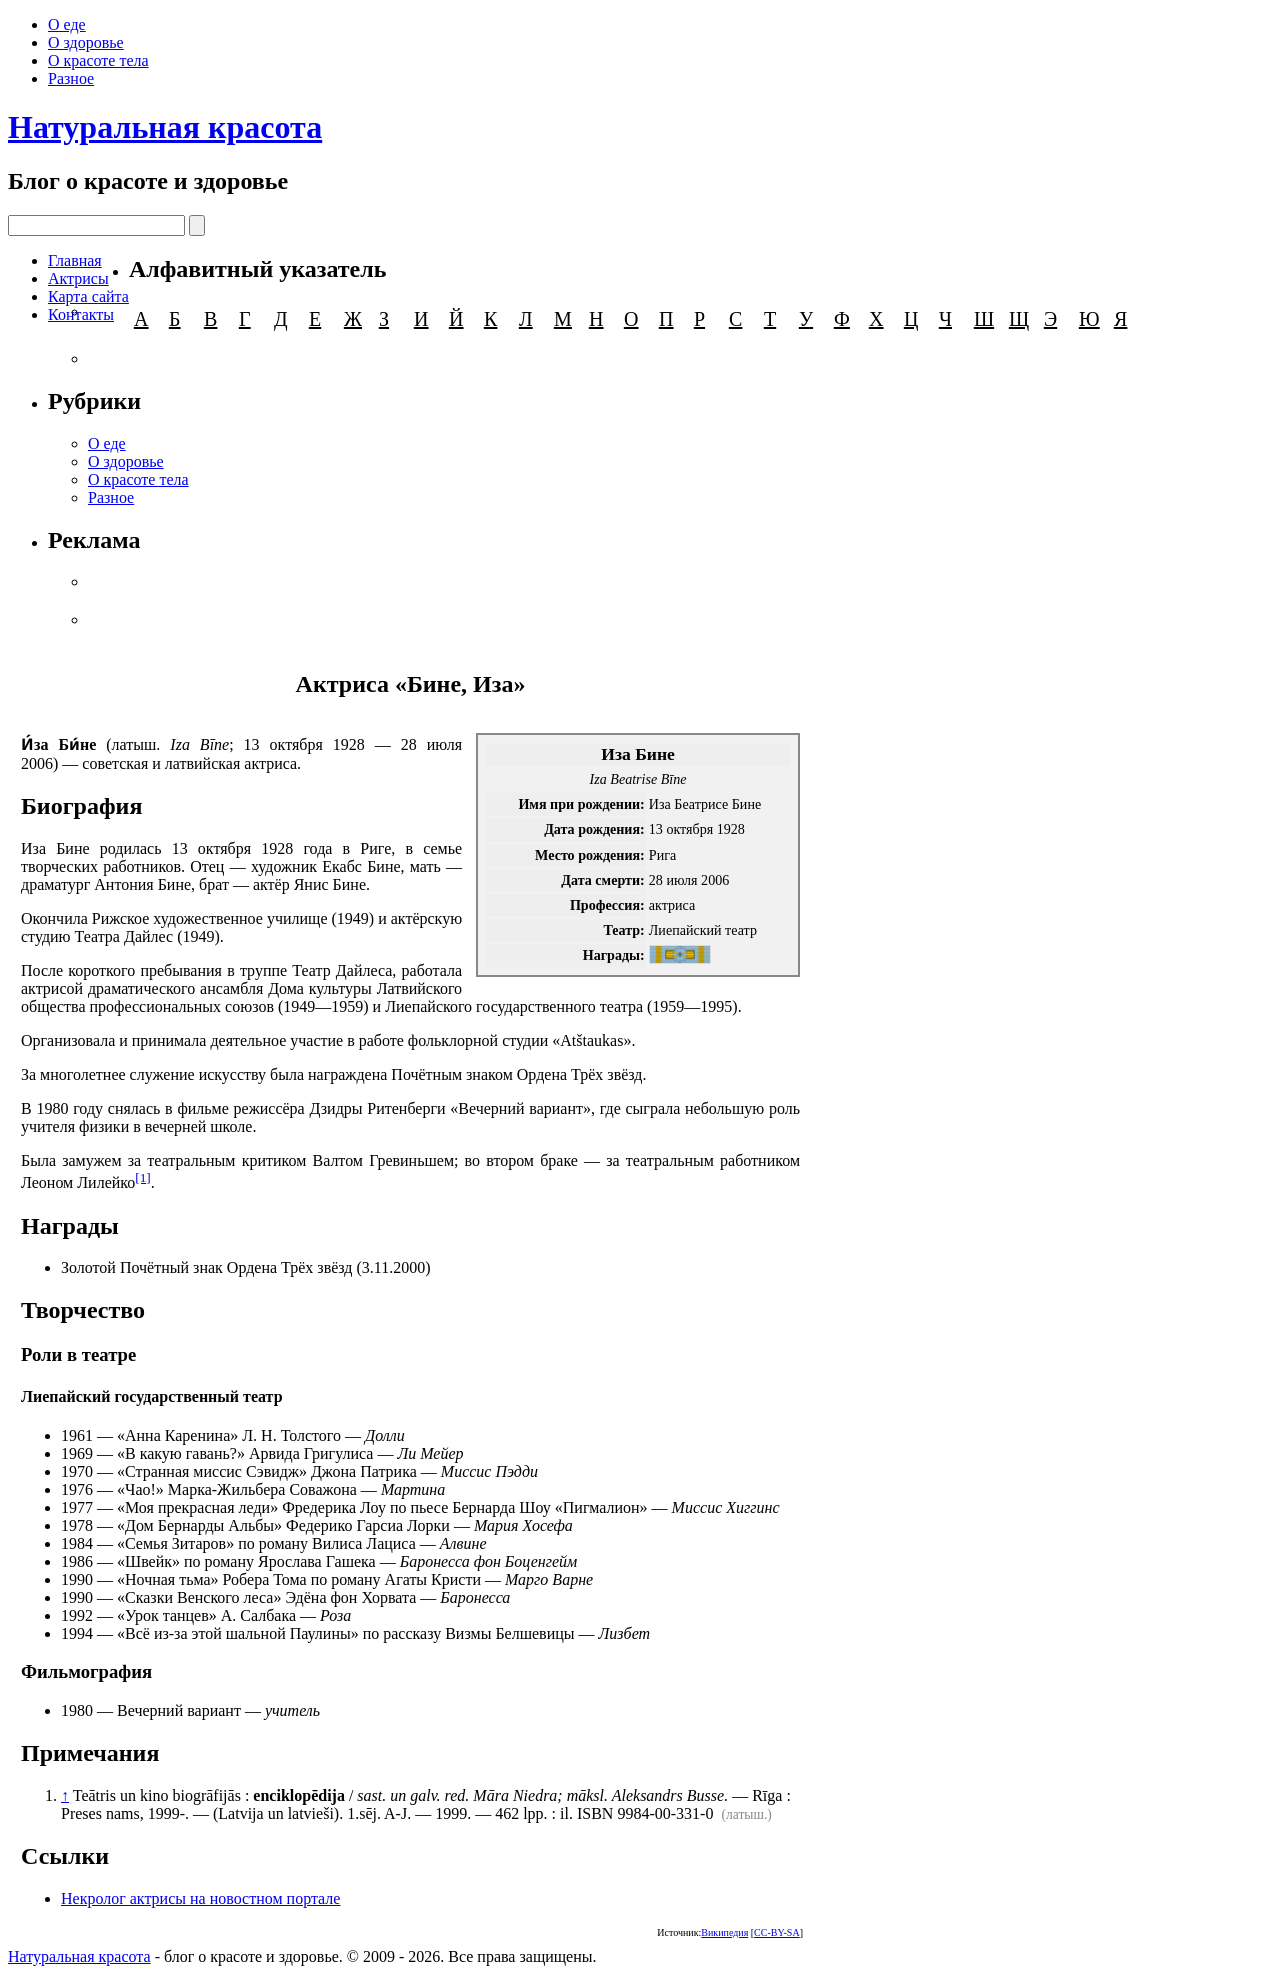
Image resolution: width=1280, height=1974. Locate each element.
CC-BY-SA (777, 1932)
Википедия (724, 1932)
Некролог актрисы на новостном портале (200, 1898)
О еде (67, 24)
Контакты (81, 314)
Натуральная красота (165, 127)
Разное (71, 78)
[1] (143, 1177)
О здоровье (86, 42)
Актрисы (78, 278)
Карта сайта (88, 296)
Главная (75, 260)
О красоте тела (98, 60)
